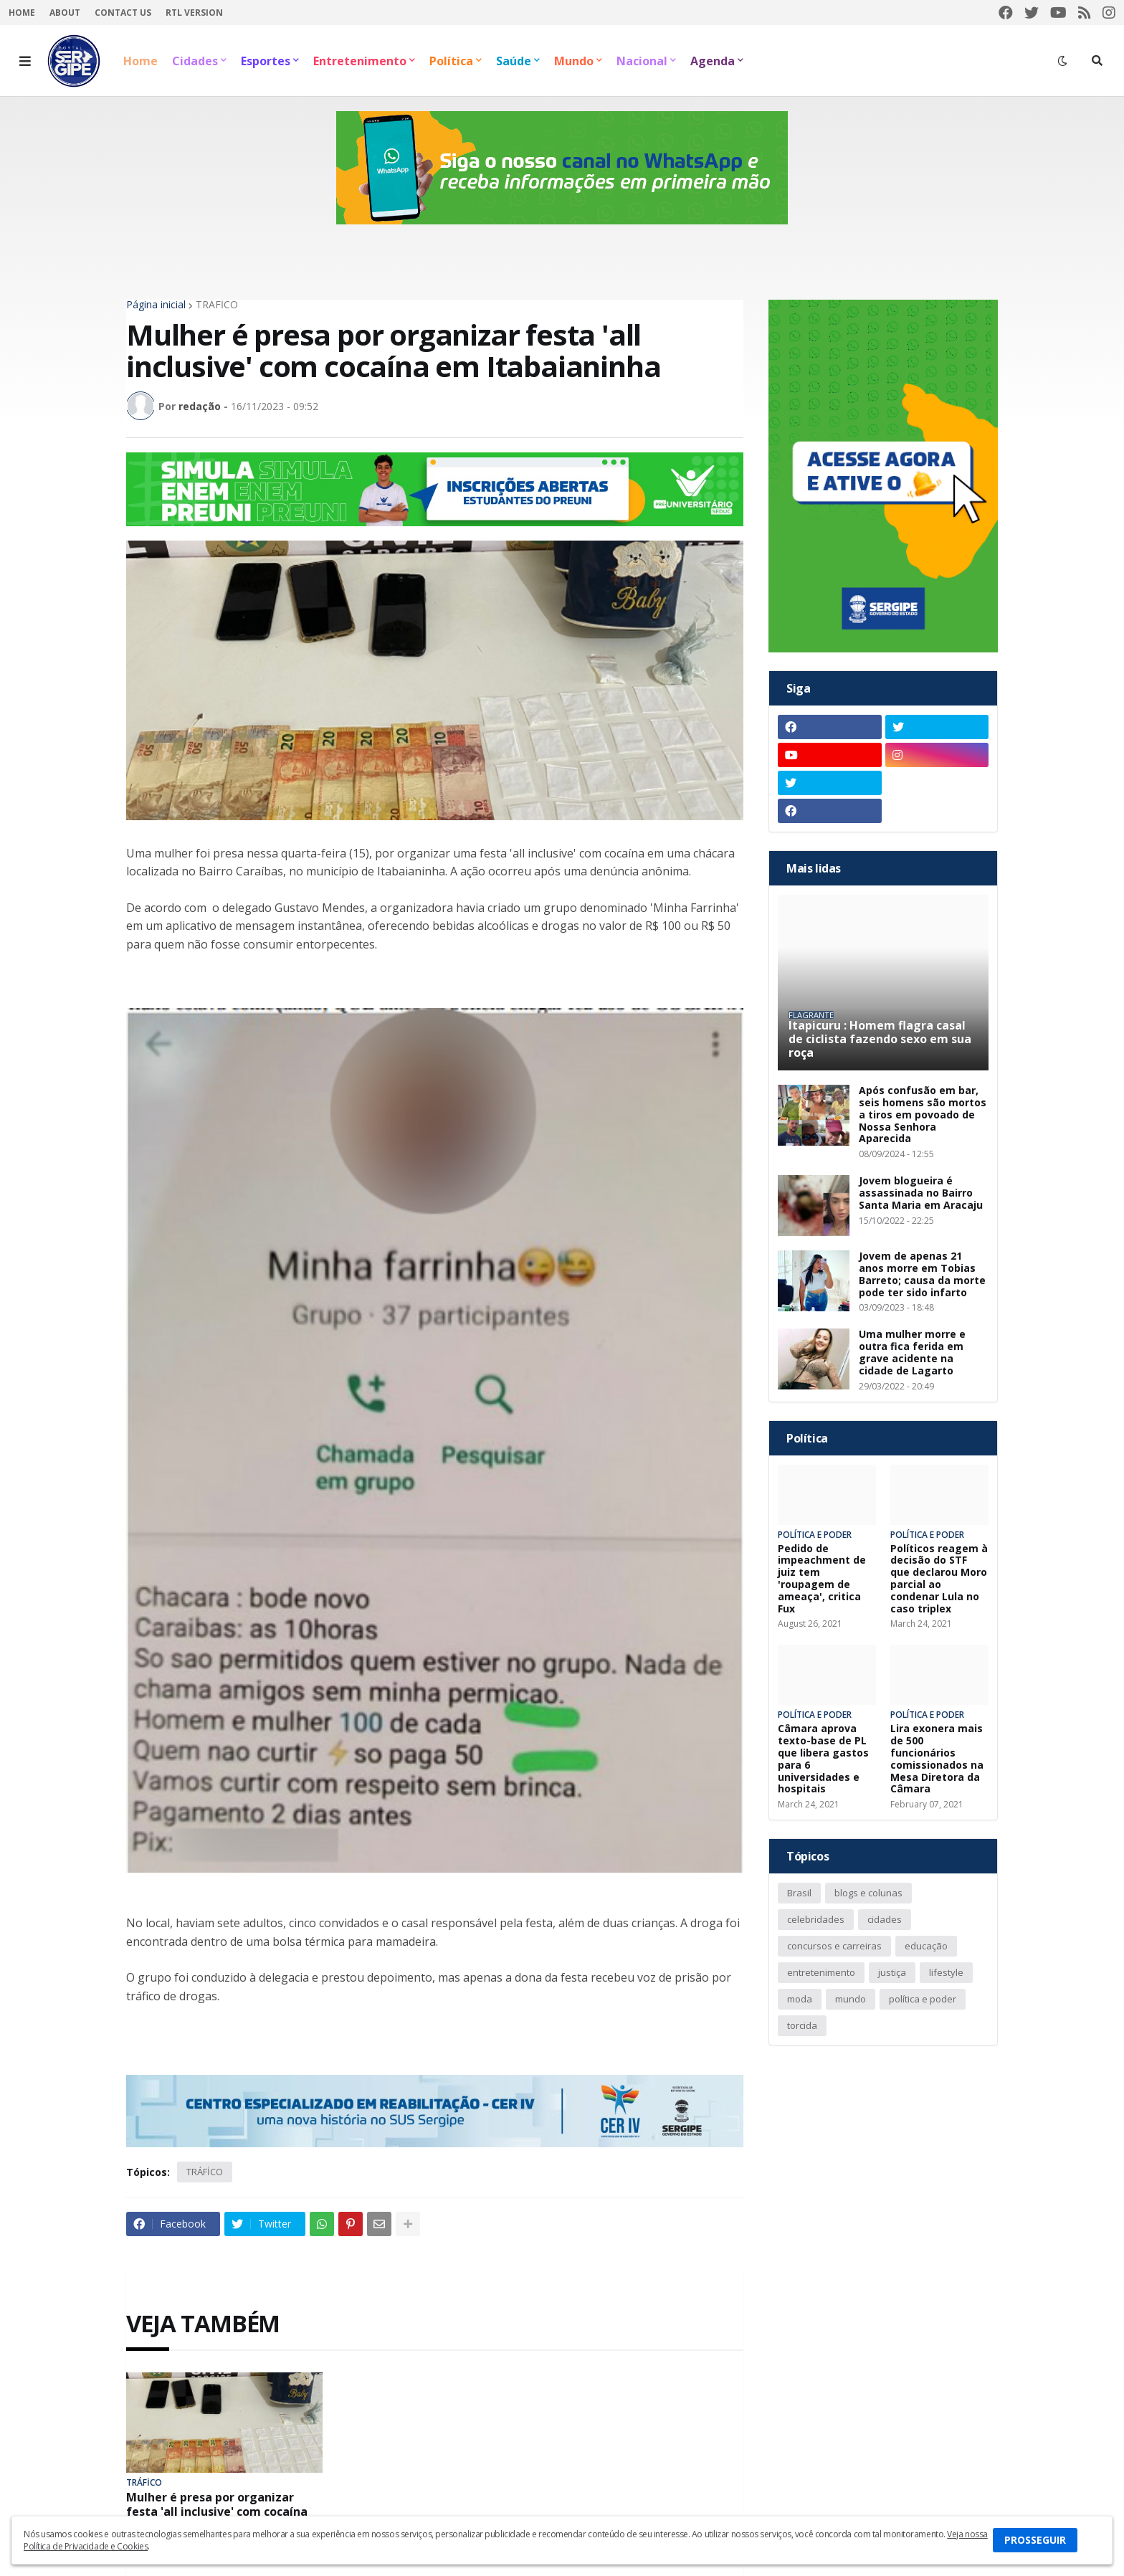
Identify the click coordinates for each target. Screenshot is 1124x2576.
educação (926, 1945)
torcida (802, 2025)
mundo (850, 1998)
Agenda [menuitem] (712, 61)
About (64, 12)
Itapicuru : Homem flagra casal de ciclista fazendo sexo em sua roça (880, 1039)
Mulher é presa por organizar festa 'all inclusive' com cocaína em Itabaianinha (217, 2511)
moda (799, 1998)
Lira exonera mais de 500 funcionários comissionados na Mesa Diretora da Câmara (937, 1759)
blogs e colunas (868, 1892)
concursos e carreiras (834, 1945)
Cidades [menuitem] (195, 61)
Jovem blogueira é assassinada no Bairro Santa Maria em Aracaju (921, 1193)
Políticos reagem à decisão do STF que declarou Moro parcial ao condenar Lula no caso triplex (939, 1579)
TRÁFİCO (217, 305)
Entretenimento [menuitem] (359, 61)
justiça (892, 1972)
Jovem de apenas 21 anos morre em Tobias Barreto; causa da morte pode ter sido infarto (922, 1274)
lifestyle (946, 1972)
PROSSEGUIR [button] (1035, 2540)
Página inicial (156, 305)
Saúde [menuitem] (513, 61)
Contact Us (123, 12)
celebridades (815, 1919)
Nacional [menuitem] (641, 61)
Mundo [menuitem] (574, 61)
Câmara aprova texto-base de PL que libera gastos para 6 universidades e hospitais (823, 1759)
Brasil (799, 1892)
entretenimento (821, 1972)
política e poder (922, 1998)
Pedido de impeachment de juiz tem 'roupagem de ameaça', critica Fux (822, 1579)
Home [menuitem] (140, 61)
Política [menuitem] (451, 61)
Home (22, 12)
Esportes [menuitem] (265, 61)
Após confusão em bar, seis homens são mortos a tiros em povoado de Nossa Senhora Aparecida (922, 1115)
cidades (884, 1919)
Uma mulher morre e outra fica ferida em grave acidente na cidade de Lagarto (912, 1353)
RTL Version (194, 12)
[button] (25, 61)
